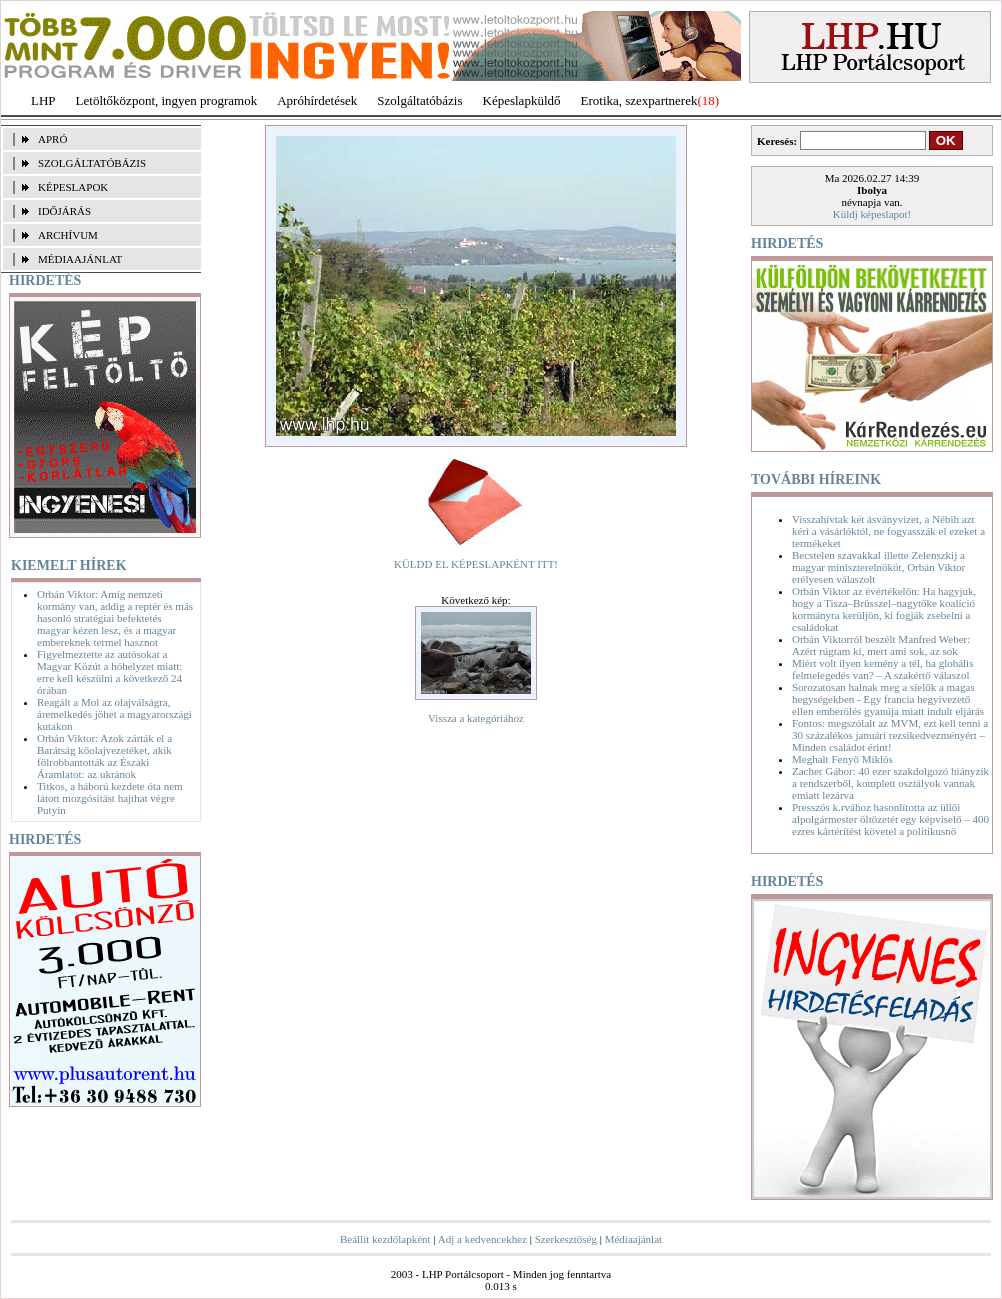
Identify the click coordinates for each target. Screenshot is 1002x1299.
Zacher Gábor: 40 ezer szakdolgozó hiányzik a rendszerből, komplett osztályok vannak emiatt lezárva (890, 783)
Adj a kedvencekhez (482, 1239)
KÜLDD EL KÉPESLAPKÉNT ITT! (476, 564)
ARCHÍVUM (68, 235)
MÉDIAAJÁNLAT (80, 259)
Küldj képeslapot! (872, 214)
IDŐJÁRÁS (64, 211)
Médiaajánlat (633, 1239)
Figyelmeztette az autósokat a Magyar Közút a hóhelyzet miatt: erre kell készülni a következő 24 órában (109, 672)
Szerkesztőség (566, 1239)
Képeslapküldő (522, 100)
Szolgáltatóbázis (419, 100)
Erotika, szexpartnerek (639, 100)
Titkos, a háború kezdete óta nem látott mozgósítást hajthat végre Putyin (110, 798)
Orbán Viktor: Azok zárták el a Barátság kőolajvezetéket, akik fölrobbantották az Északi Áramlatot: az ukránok (104, 756)
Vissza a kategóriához (476, 718)
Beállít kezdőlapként (385, 1239)
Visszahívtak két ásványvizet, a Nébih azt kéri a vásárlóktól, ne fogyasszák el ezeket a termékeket (888, 531)
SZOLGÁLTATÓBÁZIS (92, 163)
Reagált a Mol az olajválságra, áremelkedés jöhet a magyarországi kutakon (114, 714)
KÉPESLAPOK (73, 187)
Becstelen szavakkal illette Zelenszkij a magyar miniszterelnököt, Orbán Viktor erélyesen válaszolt (878, 567)
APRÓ (52, 139)
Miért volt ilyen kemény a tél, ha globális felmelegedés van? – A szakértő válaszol (882, 669)
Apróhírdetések (317, 100)
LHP (43, 100)
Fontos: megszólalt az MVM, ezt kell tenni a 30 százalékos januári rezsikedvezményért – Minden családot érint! (890, 735)
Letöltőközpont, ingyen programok (167, 100)
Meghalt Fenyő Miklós (842, 759)
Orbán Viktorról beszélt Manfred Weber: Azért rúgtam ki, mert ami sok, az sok (881, 645)
